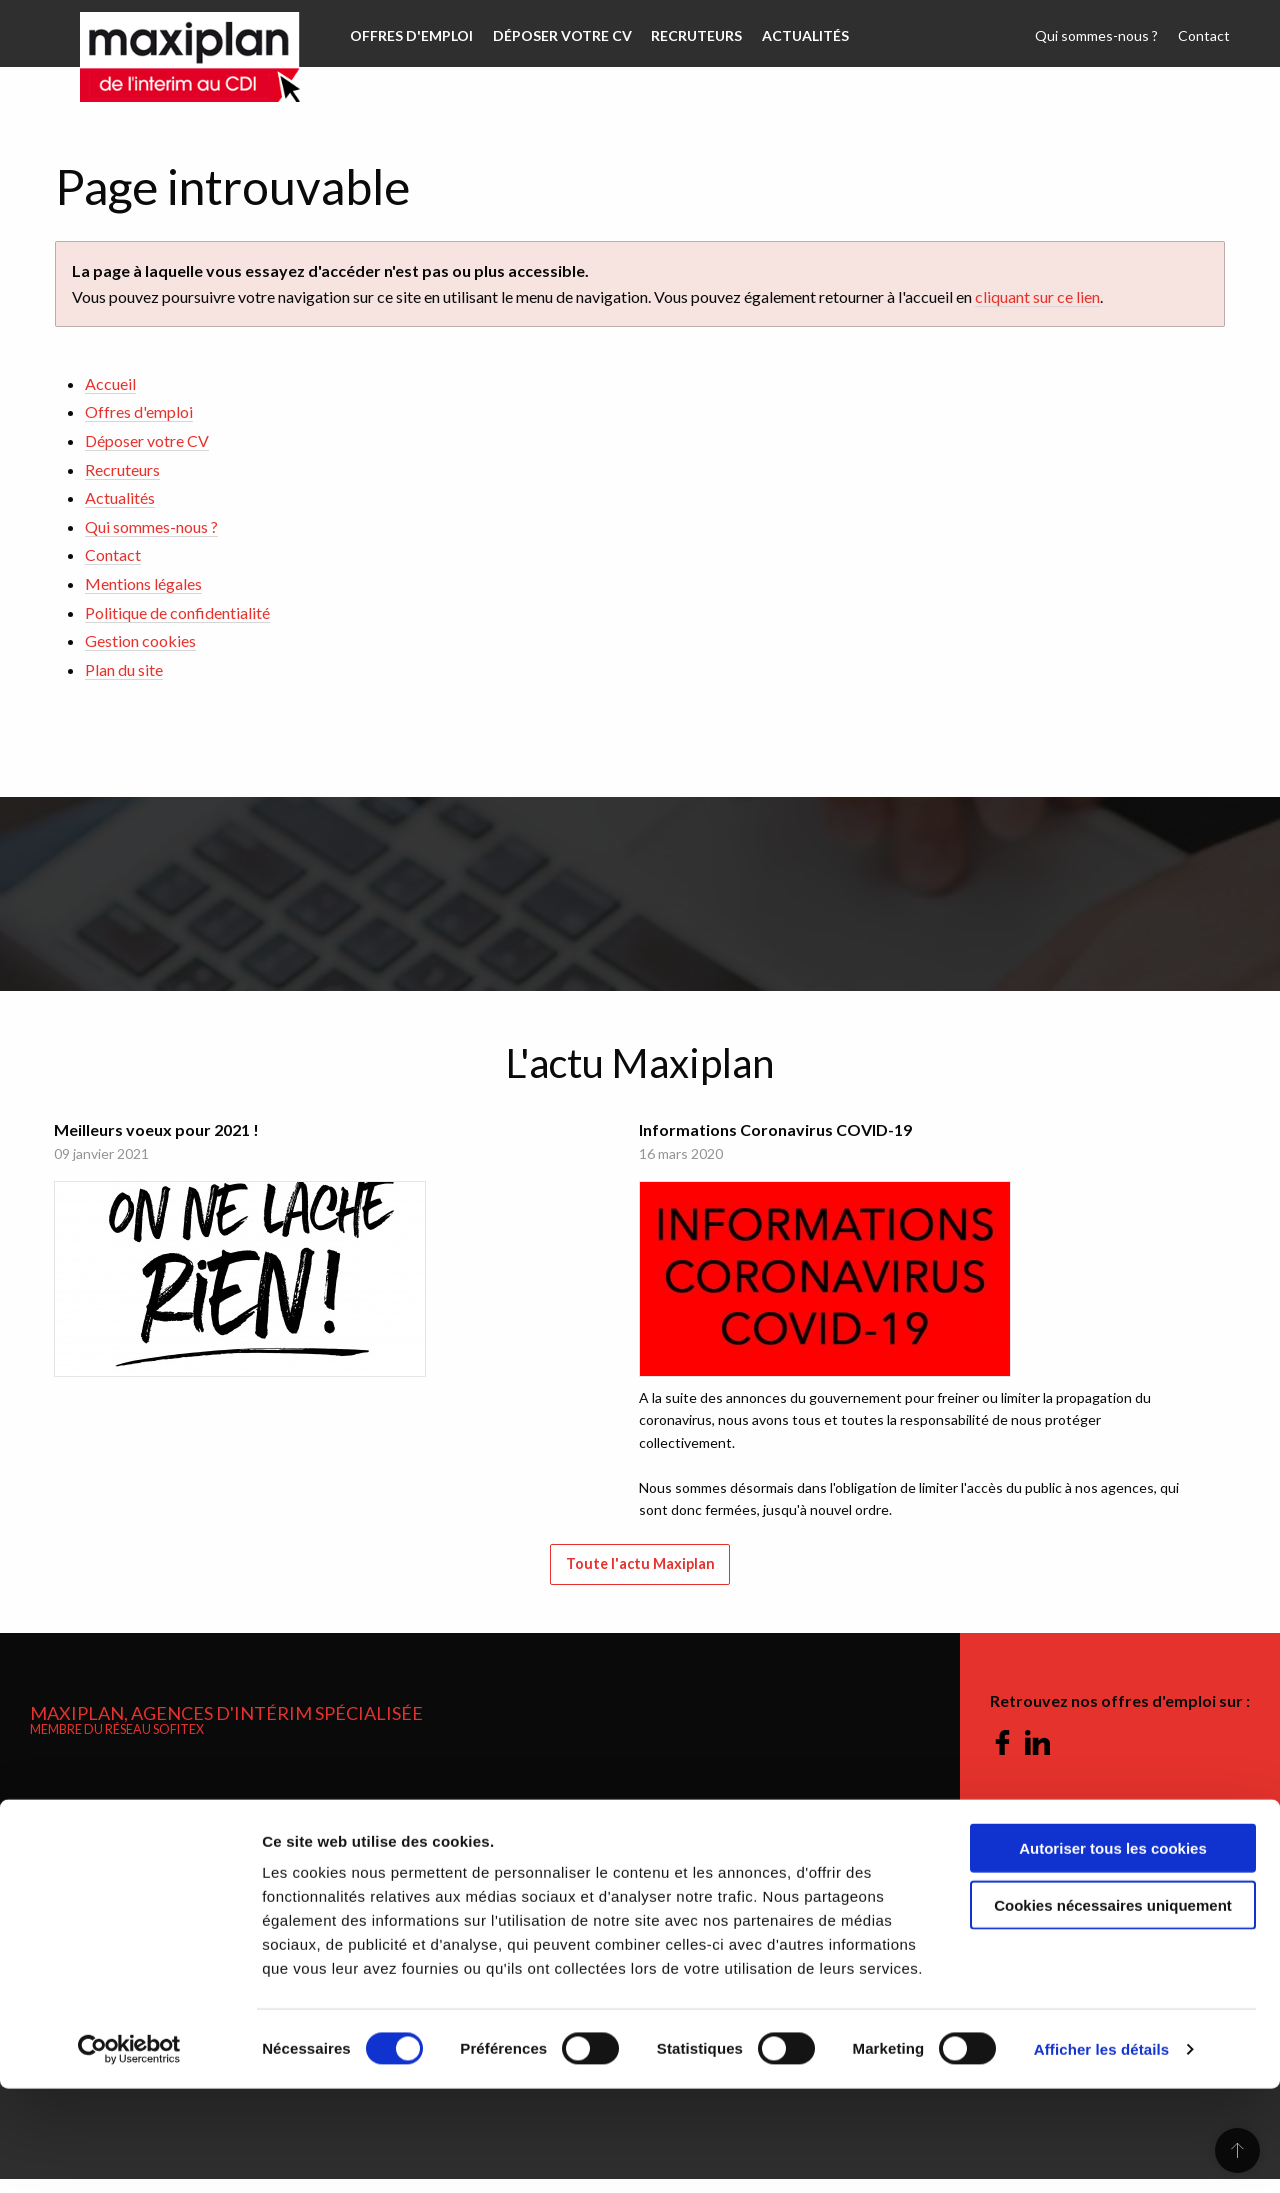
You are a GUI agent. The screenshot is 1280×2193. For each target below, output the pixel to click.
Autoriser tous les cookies (1113, 1952)
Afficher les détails (1101, 2153)
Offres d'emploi (409, 35)
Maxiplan (170, 34)
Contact (1206, 35)
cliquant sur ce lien (1037, 296)
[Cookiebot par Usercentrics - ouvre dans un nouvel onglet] (129, 2154)
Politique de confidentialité (177, 612)
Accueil (110, 383)
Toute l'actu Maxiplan (640, 1578)
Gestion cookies (140, 640)
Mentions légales (143, 583)
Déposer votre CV (556, 35)
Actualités (792, 35)
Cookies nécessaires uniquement (1113, 2009)
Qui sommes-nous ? (1102, 35)
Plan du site (124, 669)
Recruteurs (687, 35)
